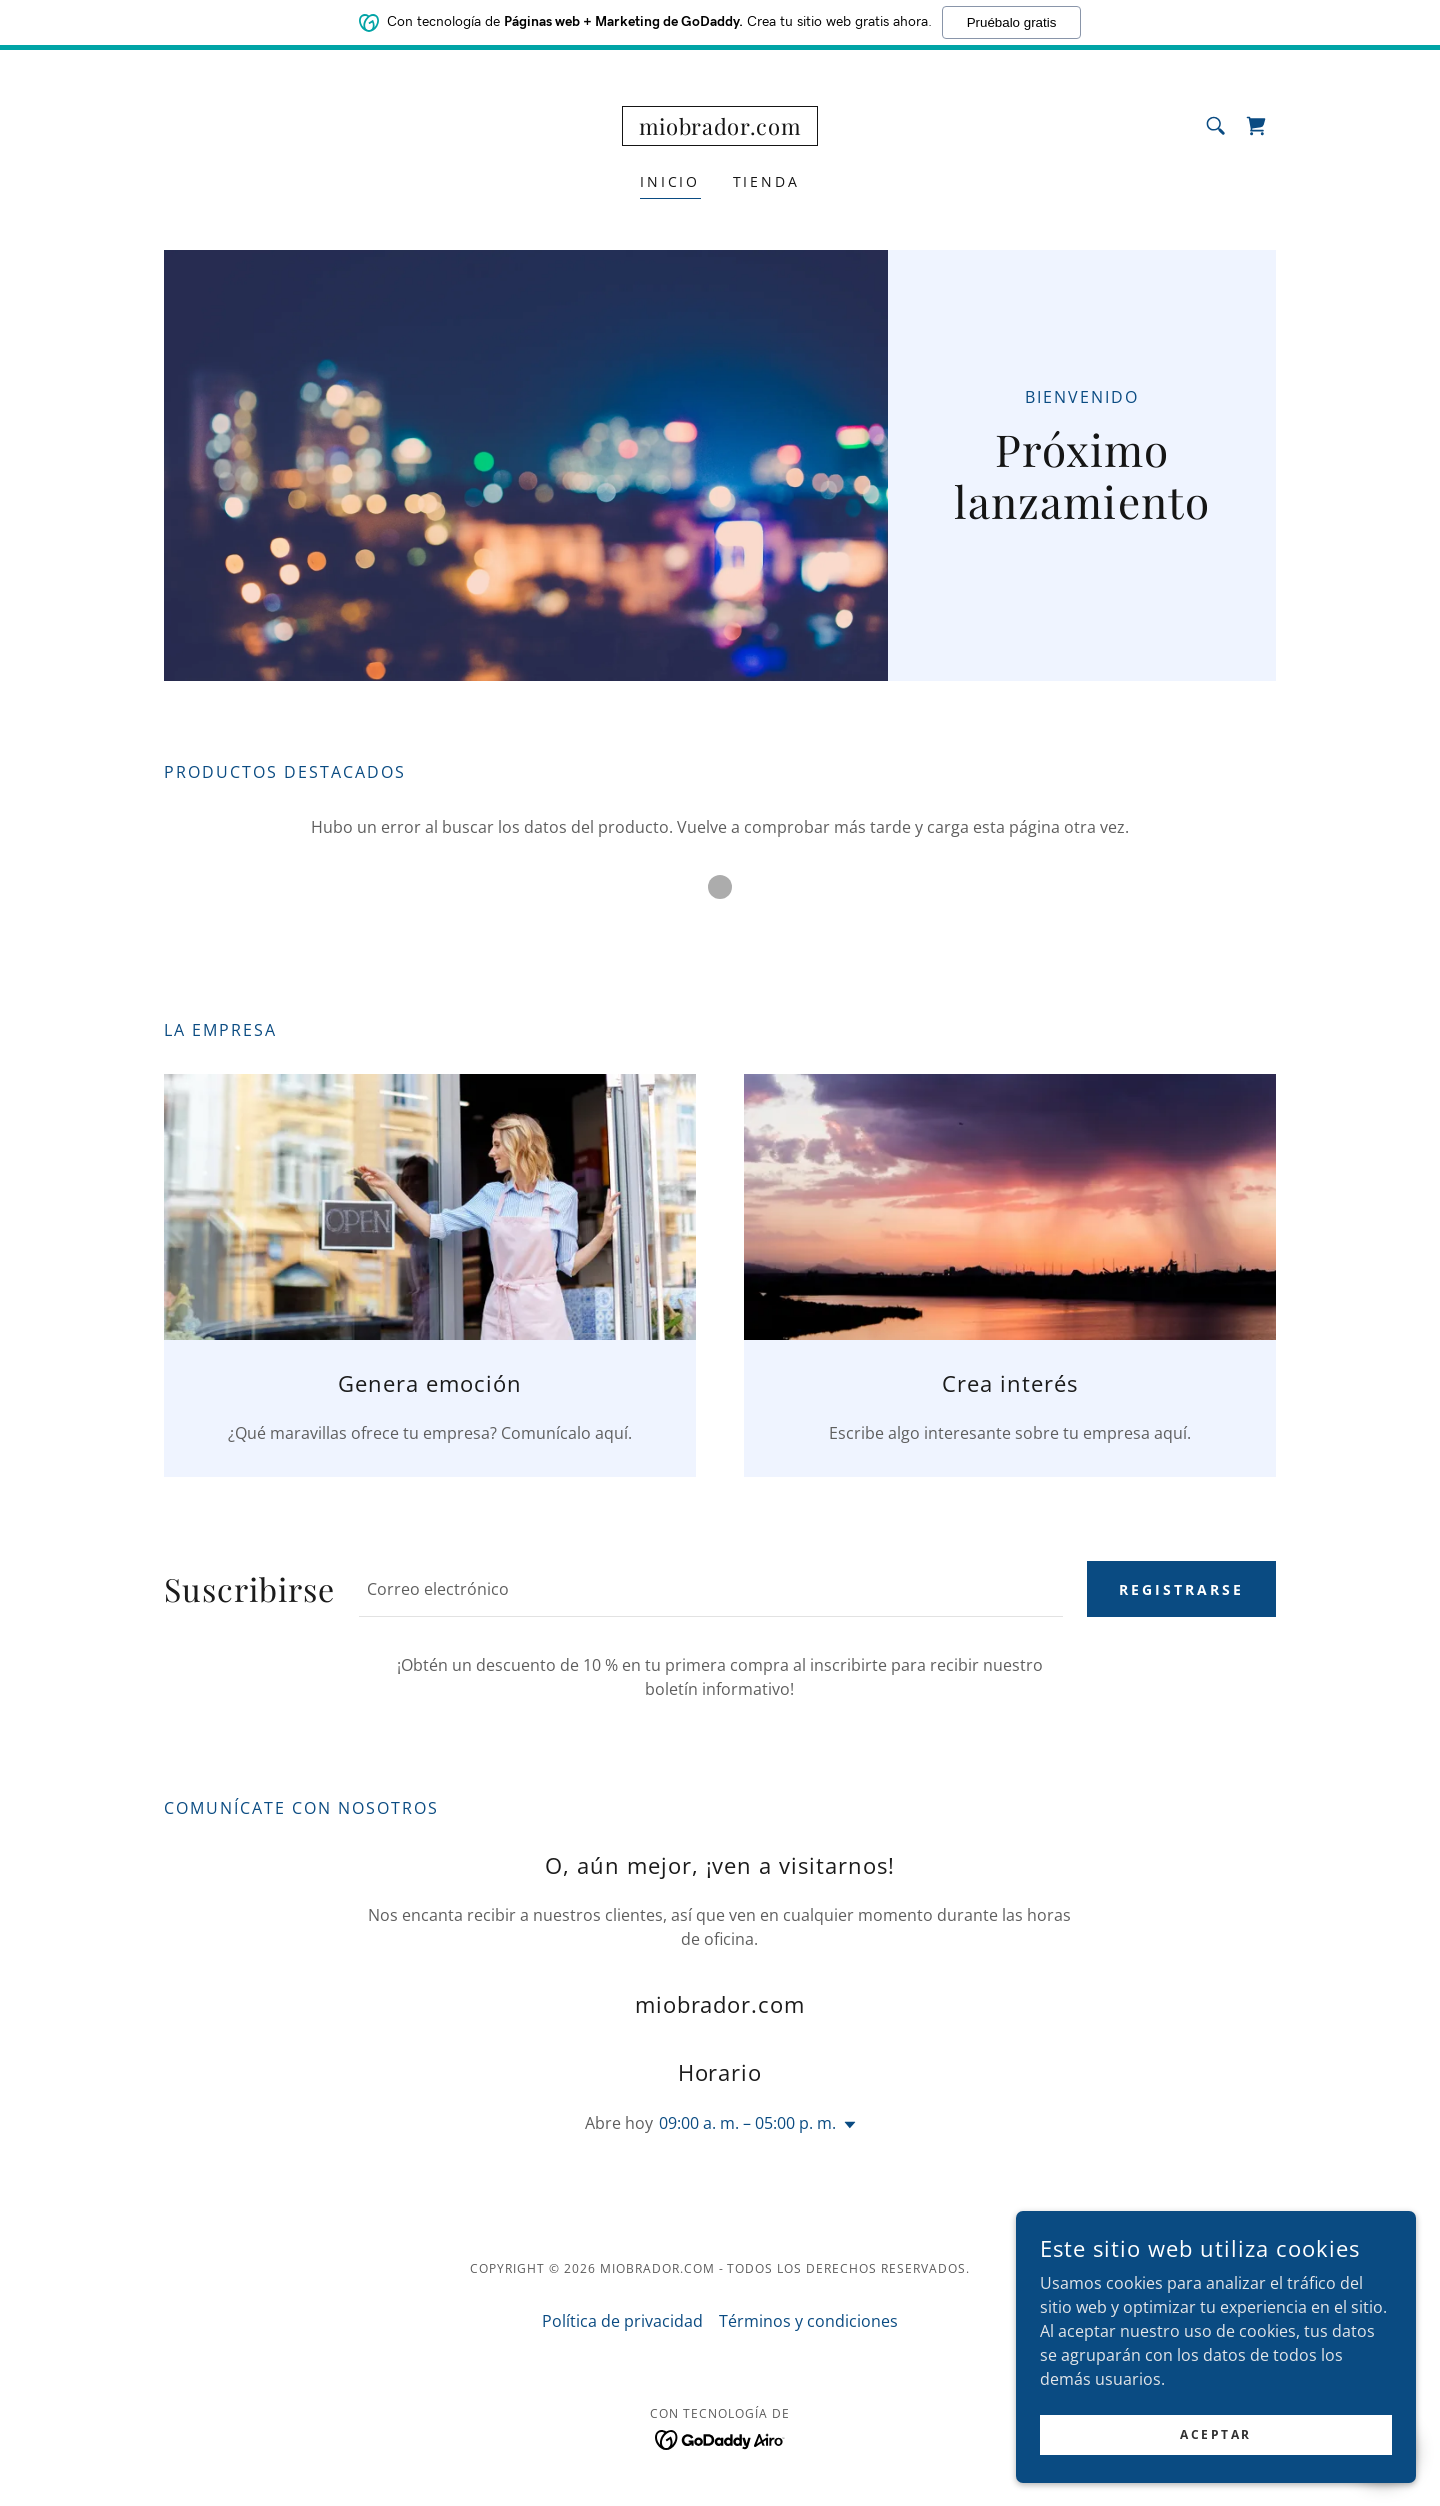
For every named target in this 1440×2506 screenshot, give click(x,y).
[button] (846, 2125)
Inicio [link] (670, 181)
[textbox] (711, 1589)
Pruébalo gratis (1012, 18)
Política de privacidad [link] (622, 2321)
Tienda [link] (767, 181)
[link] (720, 129)
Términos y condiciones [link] (808, 2321)
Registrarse (1181, 1589)
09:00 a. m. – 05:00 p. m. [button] (747, 2123)
